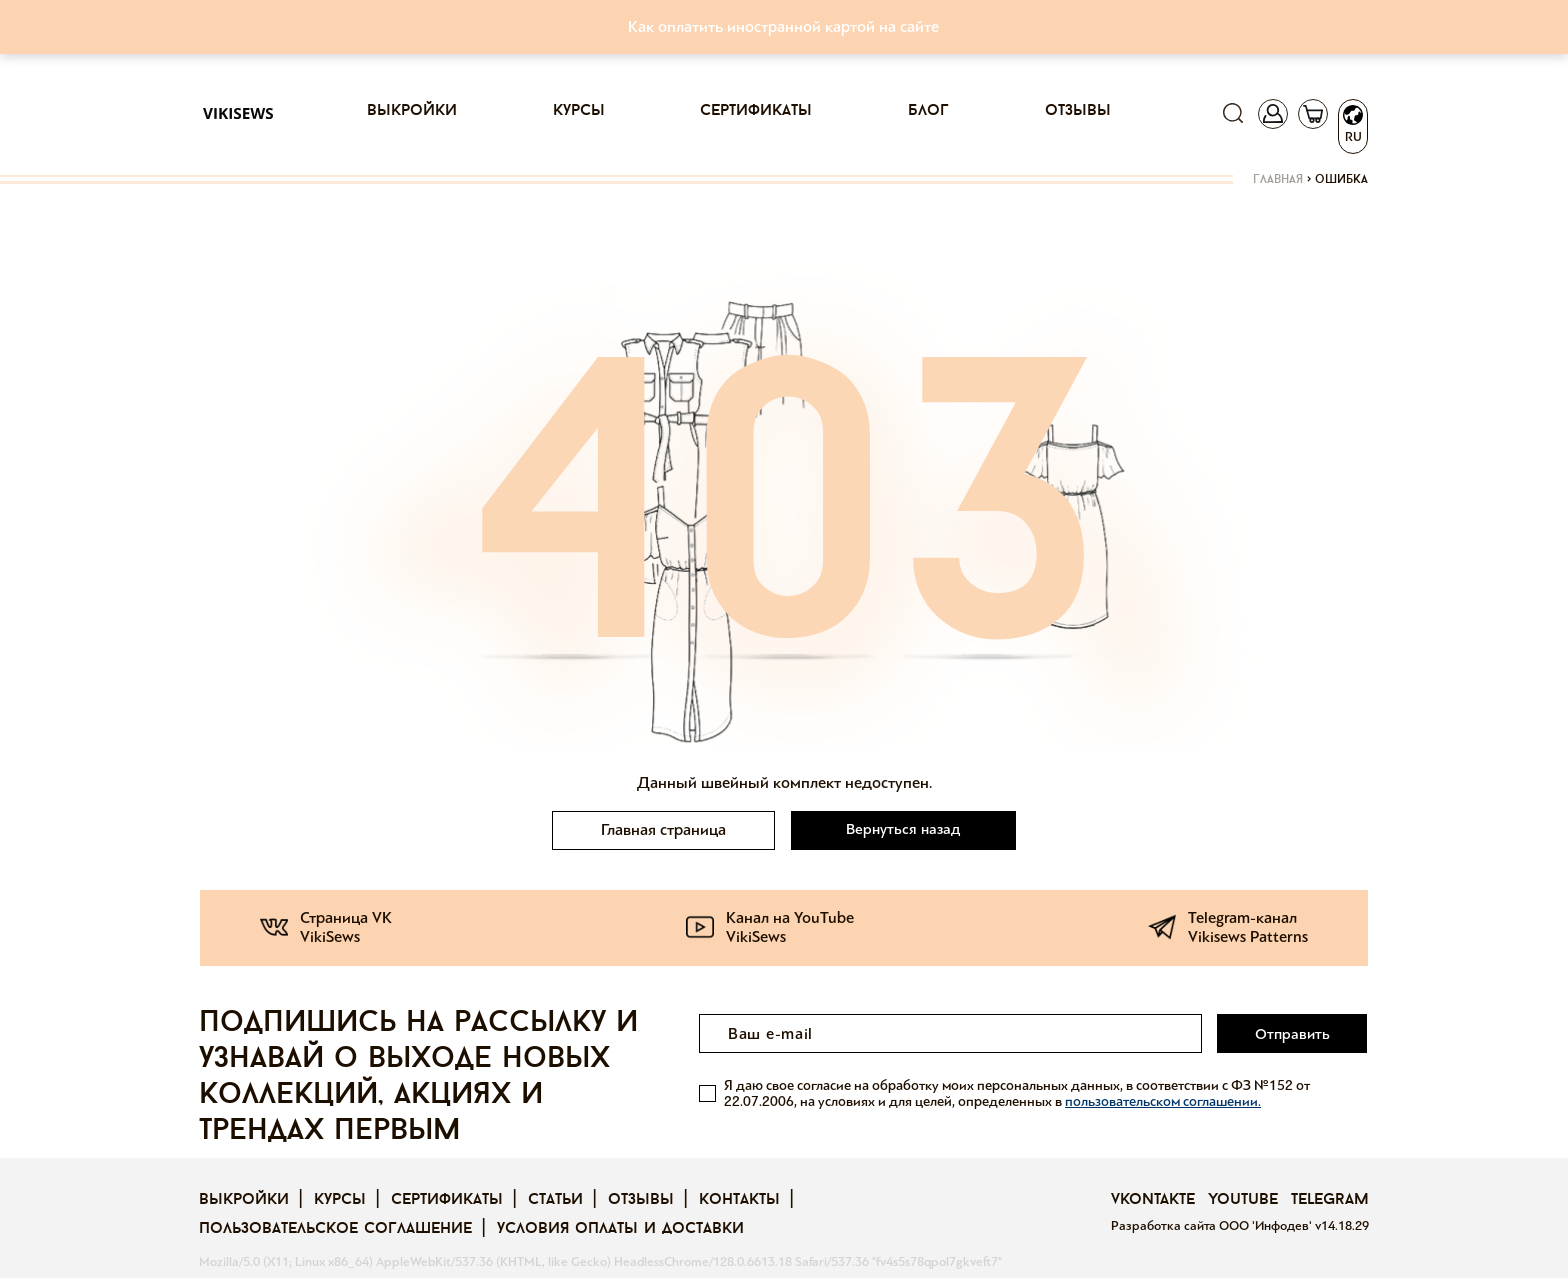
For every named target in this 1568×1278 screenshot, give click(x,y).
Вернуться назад (904, 829)
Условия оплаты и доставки (620, 1229)
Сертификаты (756, 111)
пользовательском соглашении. (1163, 1100)
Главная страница (663, 829)
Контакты (739, 1200)
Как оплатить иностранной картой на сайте (783, 26)
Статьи (555, 1200)
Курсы (579, 111)
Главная (1278, 180)
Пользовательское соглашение (335, 1229)
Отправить (1292, 1034)
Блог (928, 111)
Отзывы (1078, 111)
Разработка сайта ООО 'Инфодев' (1213, 1226)
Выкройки (412, 111)
